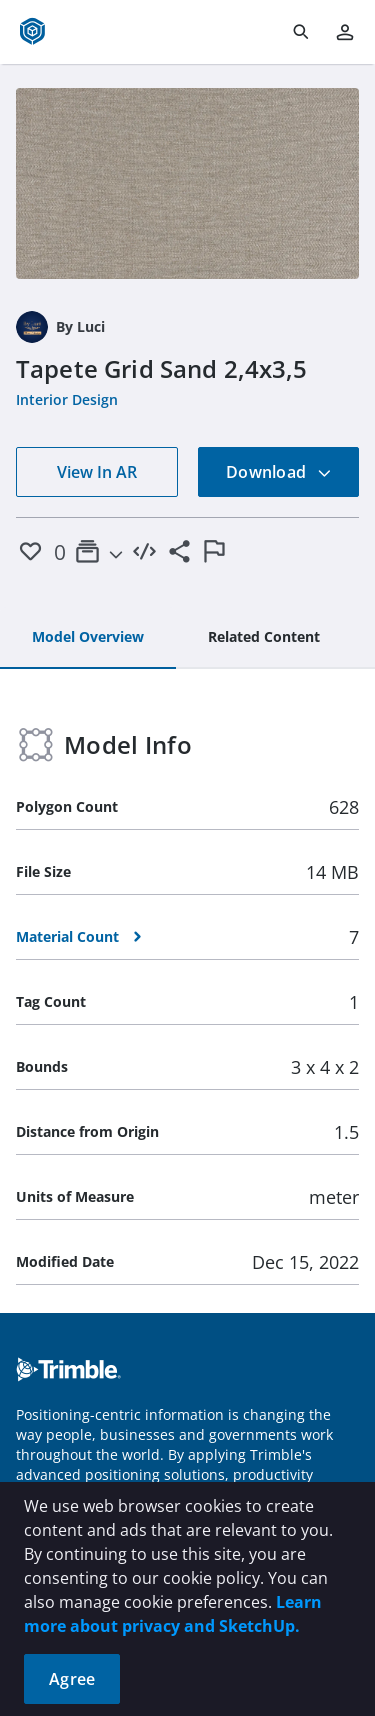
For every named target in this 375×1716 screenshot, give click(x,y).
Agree (72, 1679)
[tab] (88, 638)
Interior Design (67, 399)
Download (279, 472)
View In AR (97, 472)
